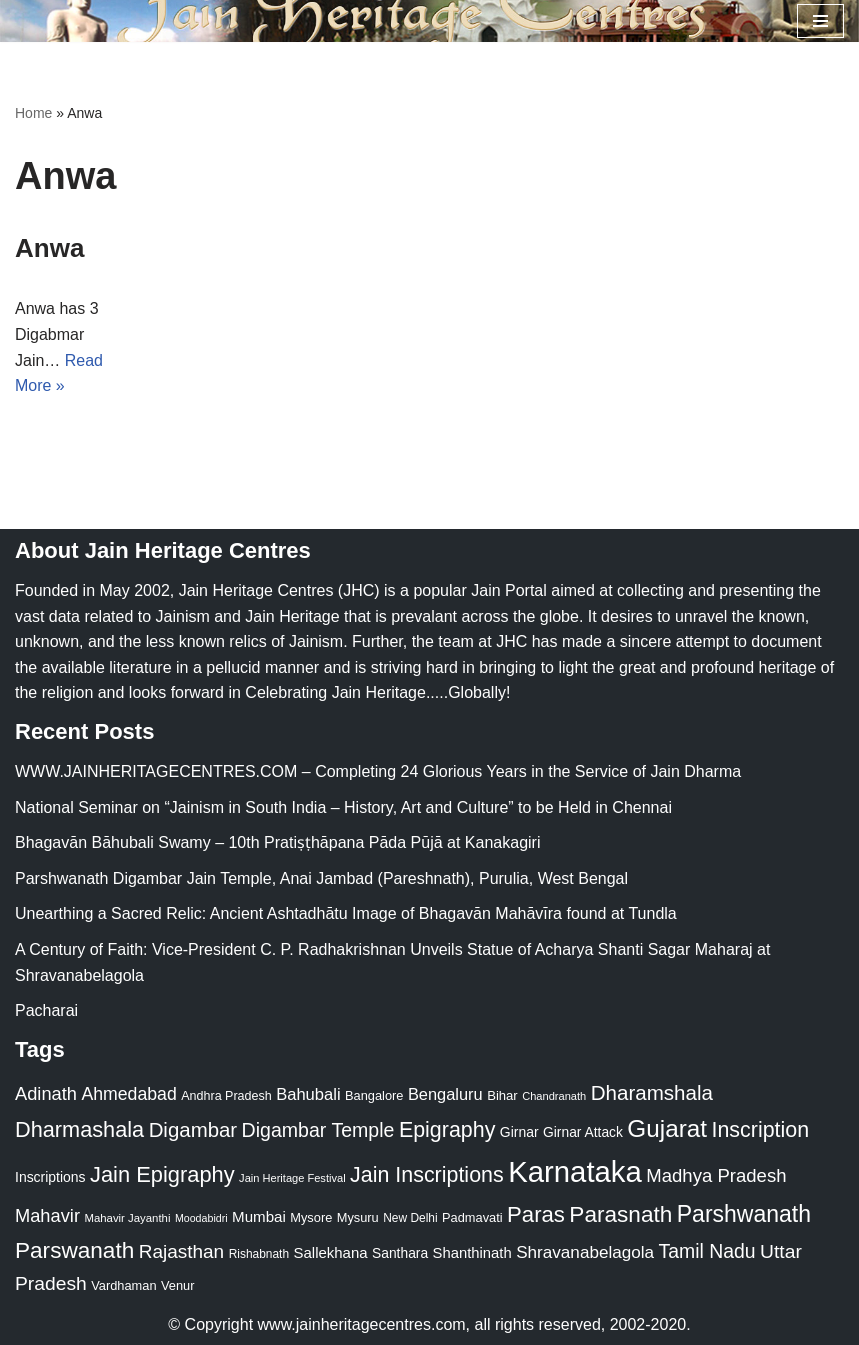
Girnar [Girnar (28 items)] (519, 1132)
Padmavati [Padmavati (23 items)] (472, 1217)
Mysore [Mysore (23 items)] (311, 1217)
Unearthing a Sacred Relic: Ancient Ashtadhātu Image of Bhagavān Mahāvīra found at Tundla (346, 913)
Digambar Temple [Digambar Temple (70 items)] (318, 1130)
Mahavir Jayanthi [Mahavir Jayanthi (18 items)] (127, 1218)
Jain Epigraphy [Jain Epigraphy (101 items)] (162, 1174)
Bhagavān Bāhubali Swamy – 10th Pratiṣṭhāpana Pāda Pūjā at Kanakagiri (277, 842)
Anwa (49, 248)
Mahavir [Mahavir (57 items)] (47, 1215)
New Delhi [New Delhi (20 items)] (410, 1218)
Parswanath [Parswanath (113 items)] (74, 1250)
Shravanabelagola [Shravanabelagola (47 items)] (585, 1252)
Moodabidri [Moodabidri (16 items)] (201, 1218)
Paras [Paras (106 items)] (536, 1214)
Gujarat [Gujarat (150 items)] (667, 1128)
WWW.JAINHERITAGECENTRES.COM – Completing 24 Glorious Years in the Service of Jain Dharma (378, 771)
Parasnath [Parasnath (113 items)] (620, 1214)
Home (33, 113)
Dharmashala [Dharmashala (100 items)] (79, 1129)
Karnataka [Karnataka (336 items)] (575, 1171)
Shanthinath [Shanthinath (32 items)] (472, 1253)
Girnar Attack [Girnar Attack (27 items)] (583, 1132)
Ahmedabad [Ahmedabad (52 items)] (128, 1094)
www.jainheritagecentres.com (362, 1324)
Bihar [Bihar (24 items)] (502, 1095)
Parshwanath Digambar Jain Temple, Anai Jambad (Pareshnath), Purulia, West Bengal (321, 878)
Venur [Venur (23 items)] (177, 1285)
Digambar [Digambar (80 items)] (193, 1130)
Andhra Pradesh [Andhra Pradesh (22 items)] (226, 1096)
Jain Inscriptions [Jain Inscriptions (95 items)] (427, 1175)
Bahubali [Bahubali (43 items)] (308, 1094)
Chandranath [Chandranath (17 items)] (554, 1096)
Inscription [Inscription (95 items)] (760, 1130)
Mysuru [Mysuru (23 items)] (358, 1217)
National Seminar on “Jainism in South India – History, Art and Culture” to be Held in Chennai (343, 807)
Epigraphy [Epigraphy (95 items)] (447, 1130)
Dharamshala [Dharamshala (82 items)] (652, 1092)
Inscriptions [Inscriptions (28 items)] (50, 1177)
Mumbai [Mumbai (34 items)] (259, 1216)
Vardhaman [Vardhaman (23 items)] (123, 1285)
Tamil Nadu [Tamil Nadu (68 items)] (707, 1251)
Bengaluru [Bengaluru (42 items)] (445, 1094)
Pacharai (46, 1010)
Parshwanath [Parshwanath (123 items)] (744, 1214)
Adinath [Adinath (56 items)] (46, 1093)
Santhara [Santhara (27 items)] (400, 1253)
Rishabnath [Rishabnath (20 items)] (259, 1254)
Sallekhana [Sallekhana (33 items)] (331, 1252)
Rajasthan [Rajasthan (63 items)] (182, 1251)
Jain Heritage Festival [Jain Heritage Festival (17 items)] (292, 1178)
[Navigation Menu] (820, 21)
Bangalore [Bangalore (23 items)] (374, 1095)
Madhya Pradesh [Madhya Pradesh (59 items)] (716, 1175)
